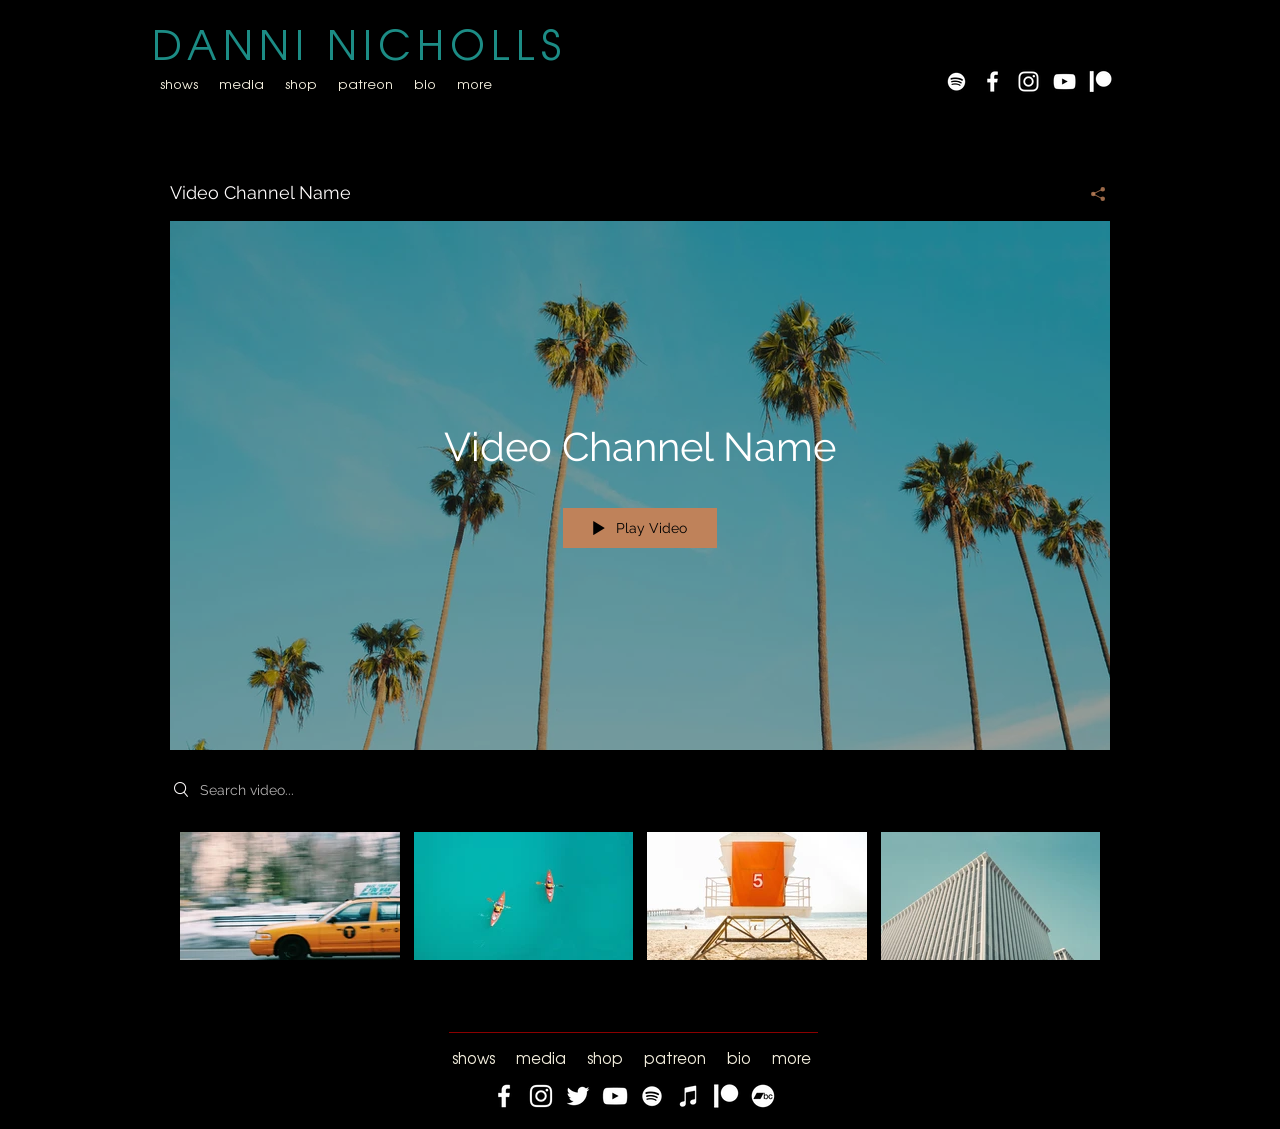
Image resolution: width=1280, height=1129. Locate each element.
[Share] (1090, 194)
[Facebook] (504, 1096)
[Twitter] (578, 1096)
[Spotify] (956, 81)
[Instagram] (541, 1096)
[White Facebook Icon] (992, 81)
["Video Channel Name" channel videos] (640, 909)
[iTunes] (689, 1096)
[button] (241, 83)
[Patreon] (1100, 81)
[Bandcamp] (763, 1096)
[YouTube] (1064, 81)
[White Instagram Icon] (1028, 81)
